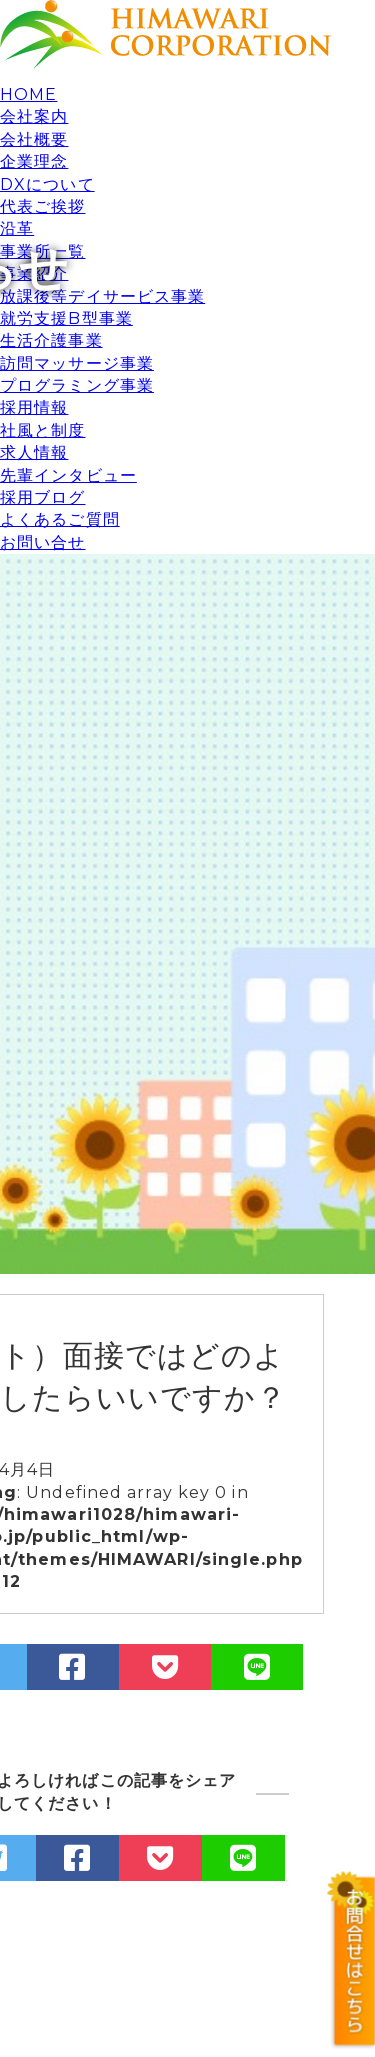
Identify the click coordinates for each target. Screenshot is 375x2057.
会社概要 (34, 139)
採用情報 (34, 407)
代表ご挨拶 (43, 206)
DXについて (47, 184)
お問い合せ (43, 542)
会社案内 (34, 116)
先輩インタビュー (68, 475)
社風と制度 (43, 430)
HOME (28, 94)
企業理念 (34, 161)
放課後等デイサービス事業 (102, 296)
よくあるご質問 (60, 519)
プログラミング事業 (77, 385)
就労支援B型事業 (66, 318)
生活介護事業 (51, 340)
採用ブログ (43, 497)
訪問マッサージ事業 (77, 363)
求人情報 (34, 452)
